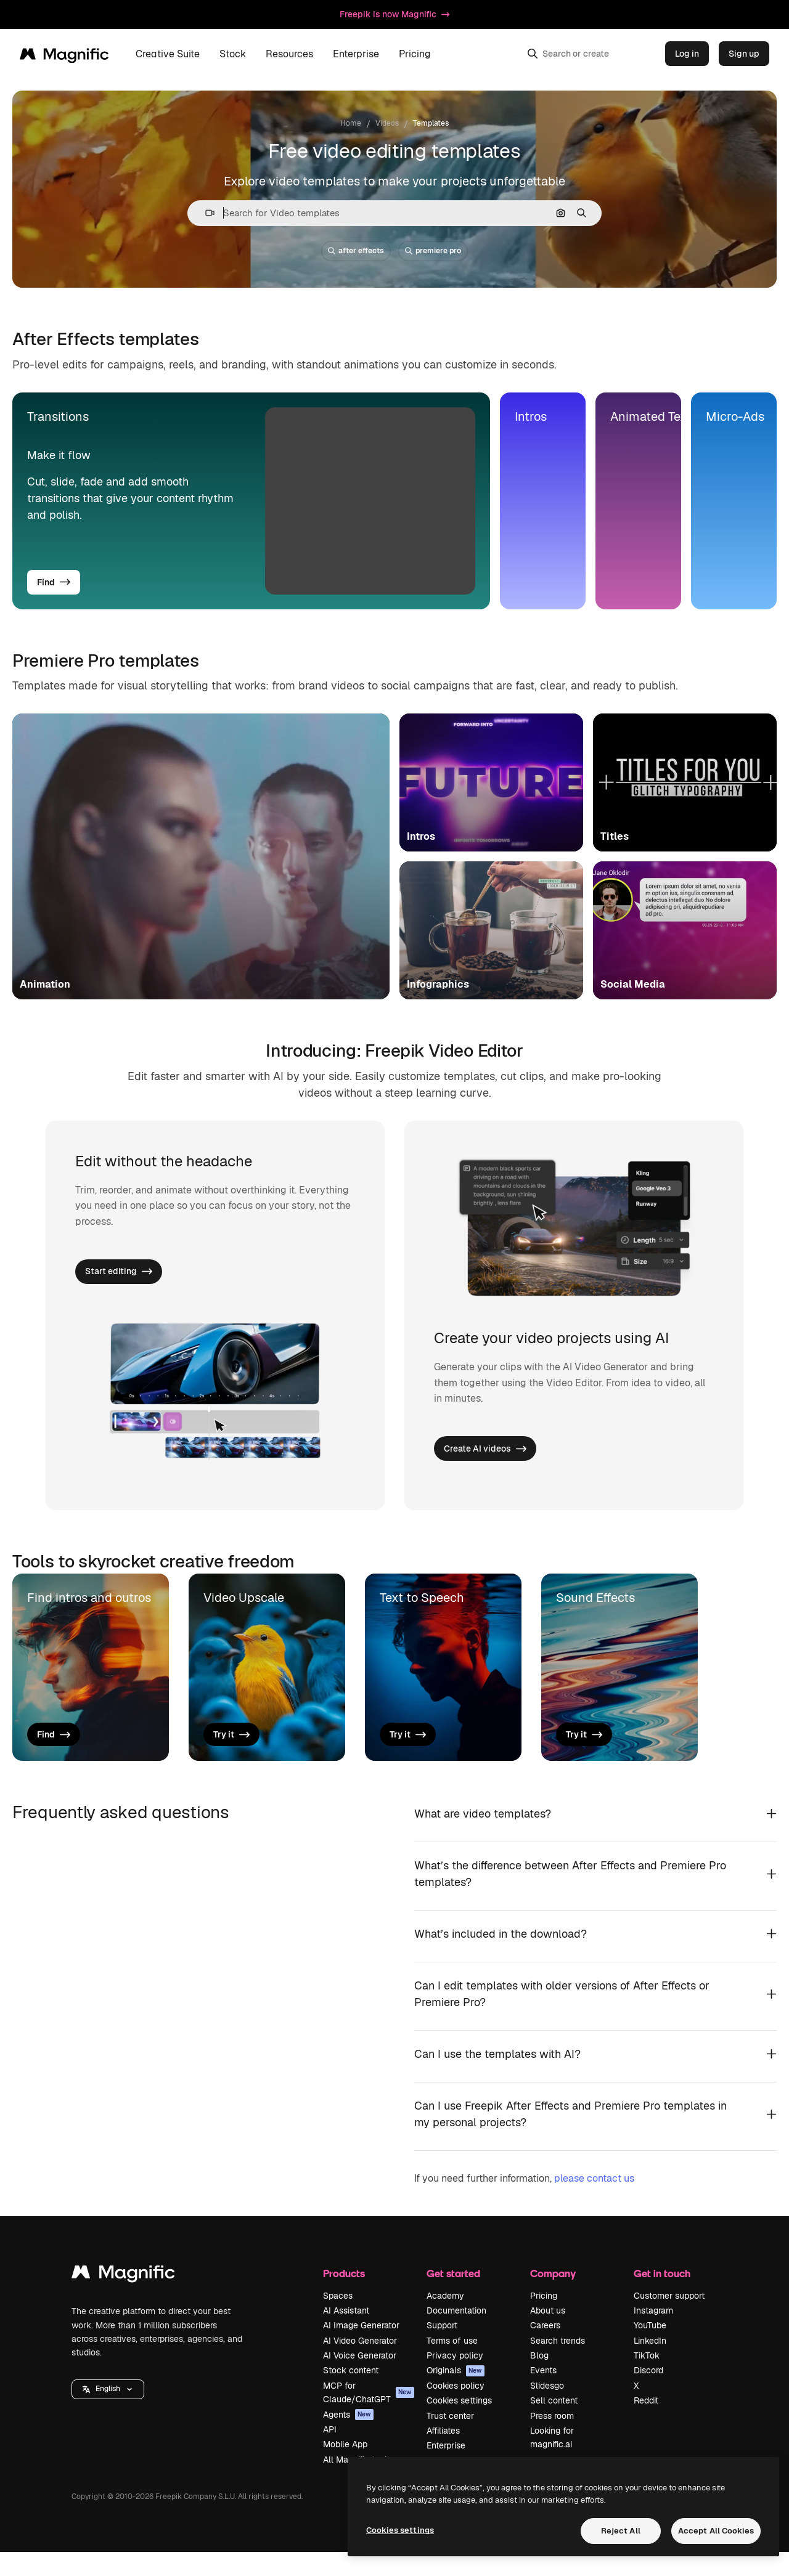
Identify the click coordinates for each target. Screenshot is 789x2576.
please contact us (594, 2202)
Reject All (620, 2530)
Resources (289, 53)
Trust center (450, 2439)
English (108, 2413)
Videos (387, 123)
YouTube (650, 2349)
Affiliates (443, 2454)
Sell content (554, 2424)
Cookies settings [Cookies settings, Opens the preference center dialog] (400, 2530)
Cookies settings (459, 2424)
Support (442, 2349)
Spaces (338, 2319)
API (330, 2452)
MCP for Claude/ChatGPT (368, 2415)
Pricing (415, 53)
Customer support (669, 2319)
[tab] (251, 500)
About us (547, 2333)
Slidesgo (547, 2409)
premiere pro (433, 251)
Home (350, 123)
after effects (356, 251)
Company (553, 2296)
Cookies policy (455, 2409)
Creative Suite (168, 53)
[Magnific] (64, 53)
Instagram (653, 2333)
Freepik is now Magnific (394, 14)
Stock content (350, 2394)
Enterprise (356, 53)
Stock (232, 53)
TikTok (647, 2378)
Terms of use (452, 2364)
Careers (545, 2349)
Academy (445, 2319)
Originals (455, 2394)
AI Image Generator (361, 2349)
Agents (348, 2438)
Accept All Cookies (716, 2530)
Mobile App (345, 2468)
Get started (453, 2296)
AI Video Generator (360, 2364)
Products (344, 2296)
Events (543, 2394)
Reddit (646, 2424)
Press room (552, 2439)
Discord (648, 2394)
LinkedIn (650, 2364)
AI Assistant (346, 2333)
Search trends (557, 2364)
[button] (205, 212)
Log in (687, 53)
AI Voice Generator (359, 2378)
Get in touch (662, 2296)
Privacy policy (455, 2378)
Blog (539, 2378)
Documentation (456, 2333)
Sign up (744, 53)
